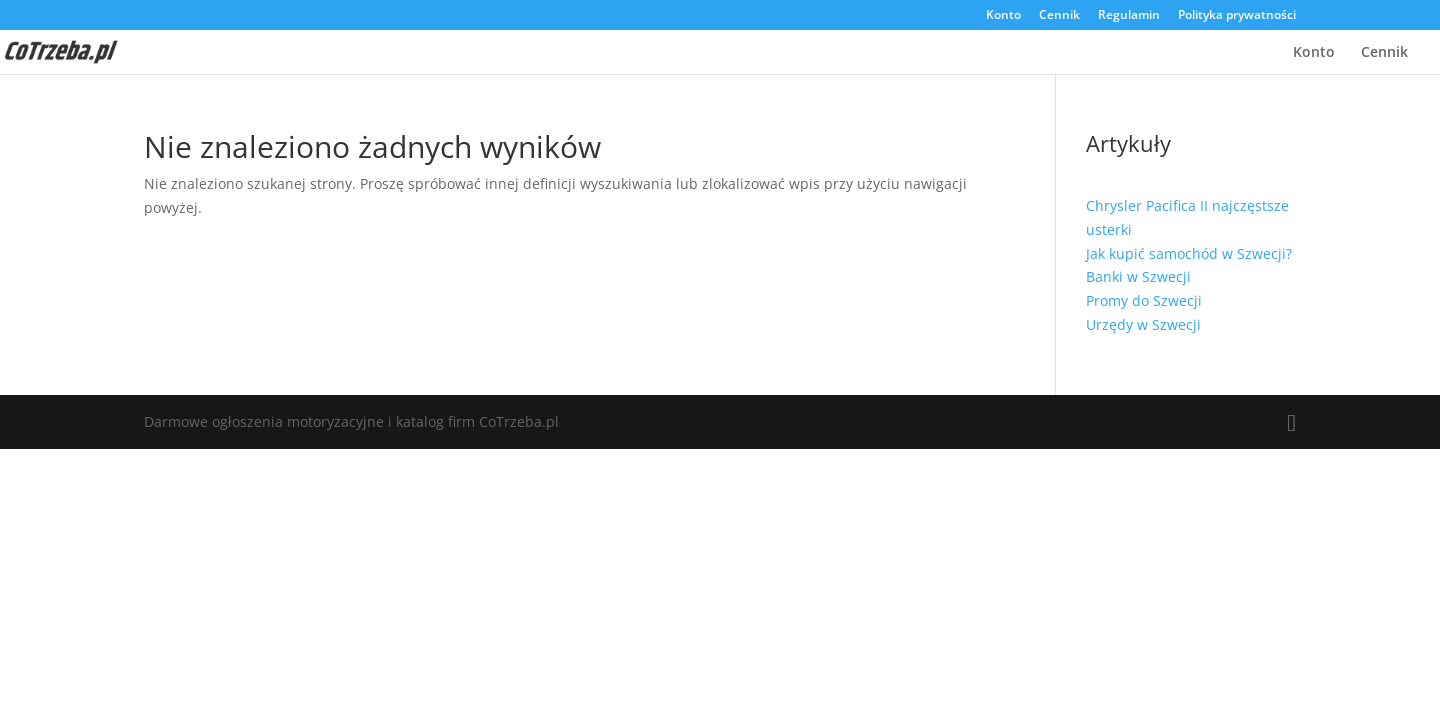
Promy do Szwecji (1144, 300)
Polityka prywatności (1237, 16)
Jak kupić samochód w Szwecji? (1189, 253)
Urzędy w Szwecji (1143, 324)
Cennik (1059, 16)
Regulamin (1129, 16)
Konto (1003, 16)
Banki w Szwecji (1138, 276)
